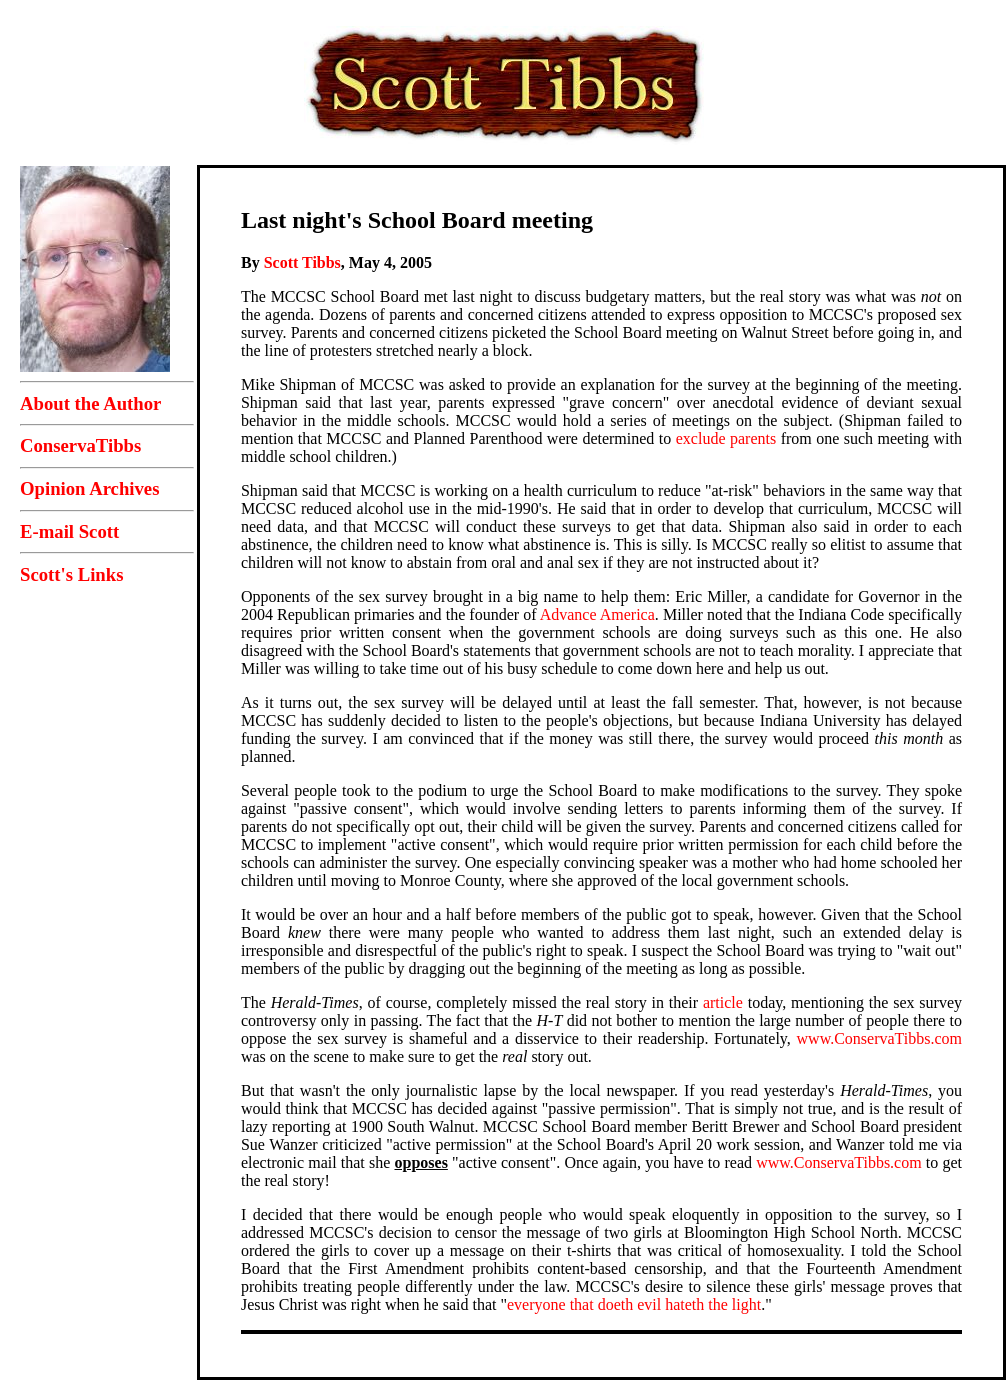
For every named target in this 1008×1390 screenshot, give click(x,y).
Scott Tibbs (302, 262)
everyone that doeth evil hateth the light (634, 1304)
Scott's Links (71, 574)
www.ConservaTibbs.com (879, 1038)
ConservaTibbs (80, 445)
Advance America (597, 614)
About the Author (90, 403)
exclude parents (726, 438)
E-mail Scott (69, 531)
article (723, 1002)
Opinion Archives (89, 488)
